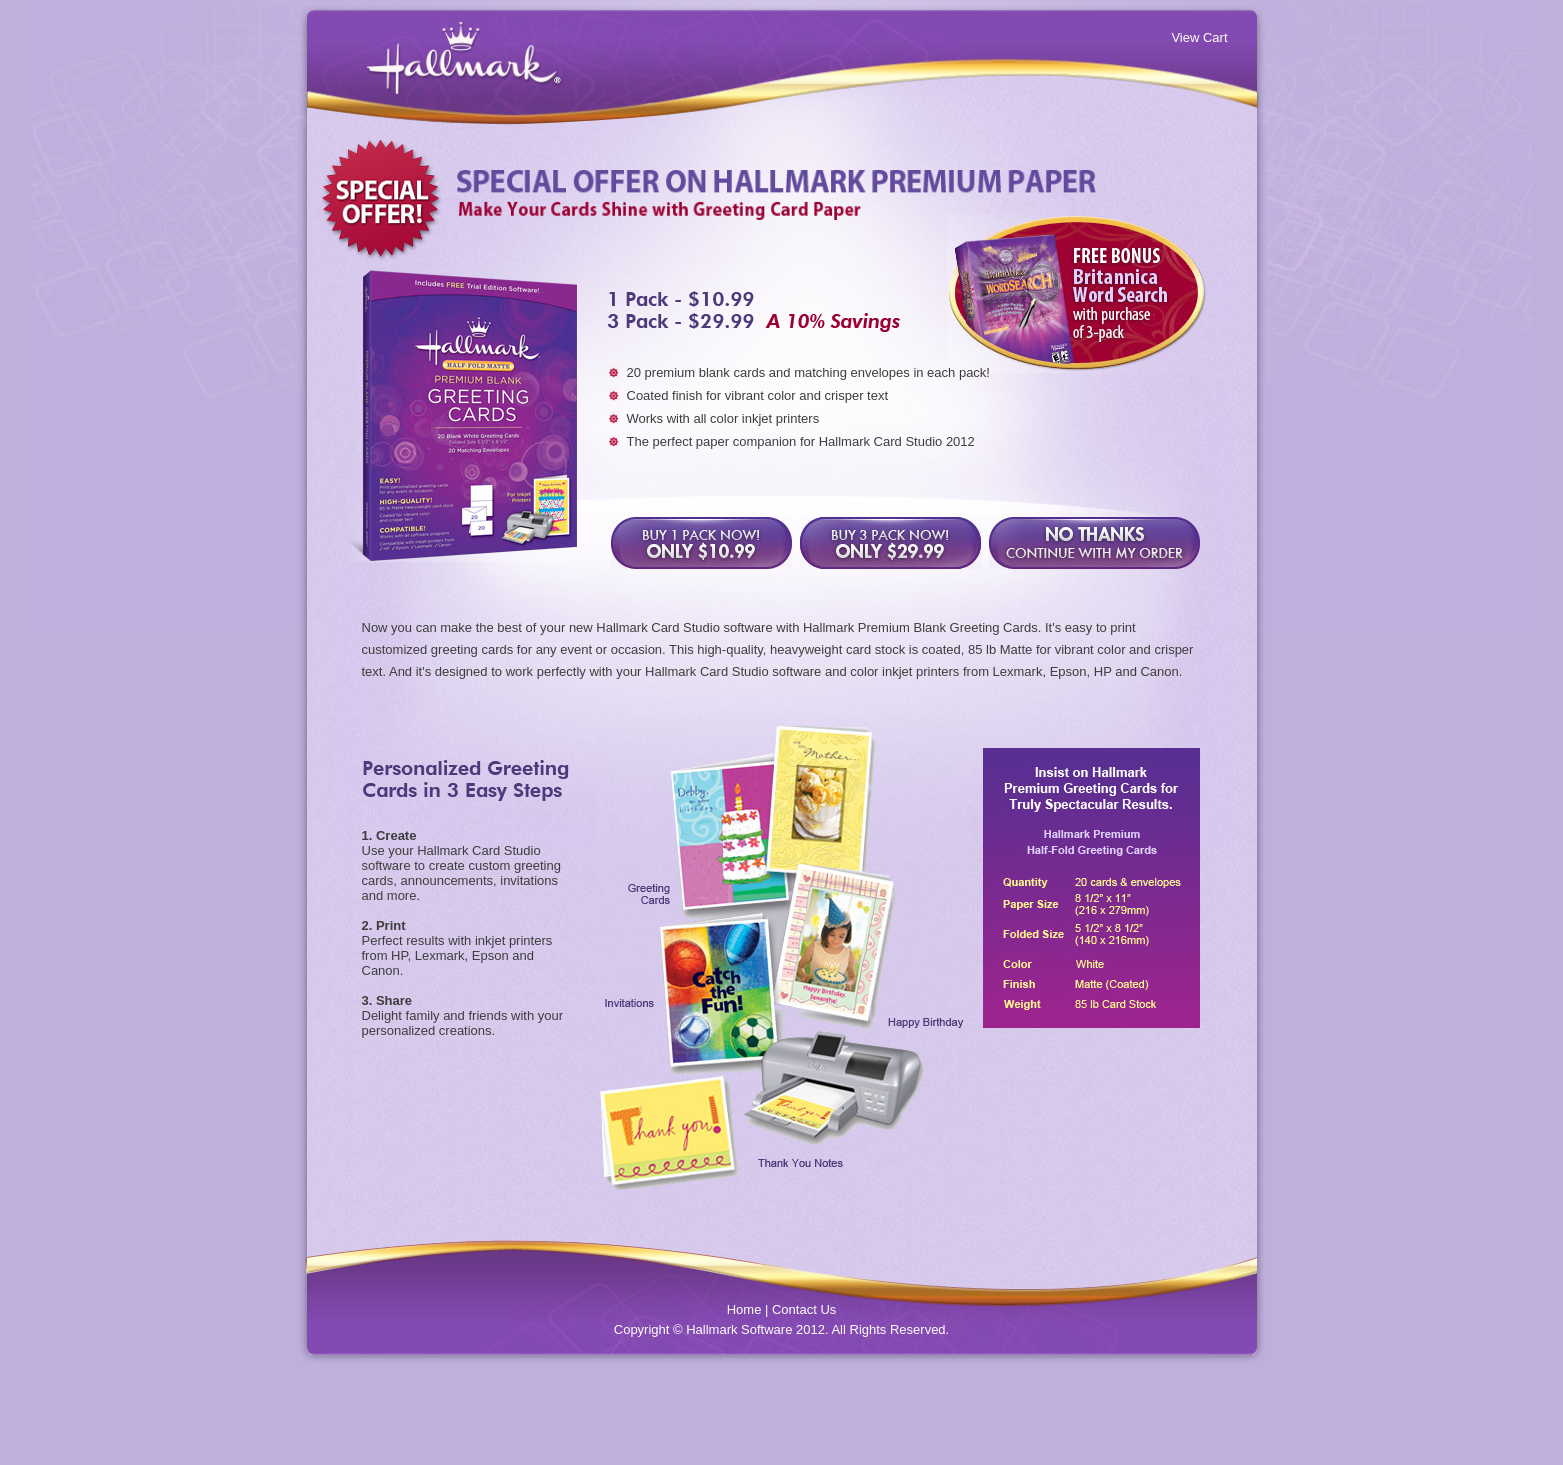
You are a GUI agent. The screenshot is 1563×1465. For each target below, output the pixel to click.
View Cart (1199, 37)
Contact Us (804, 1309)
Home (744, 1309)
